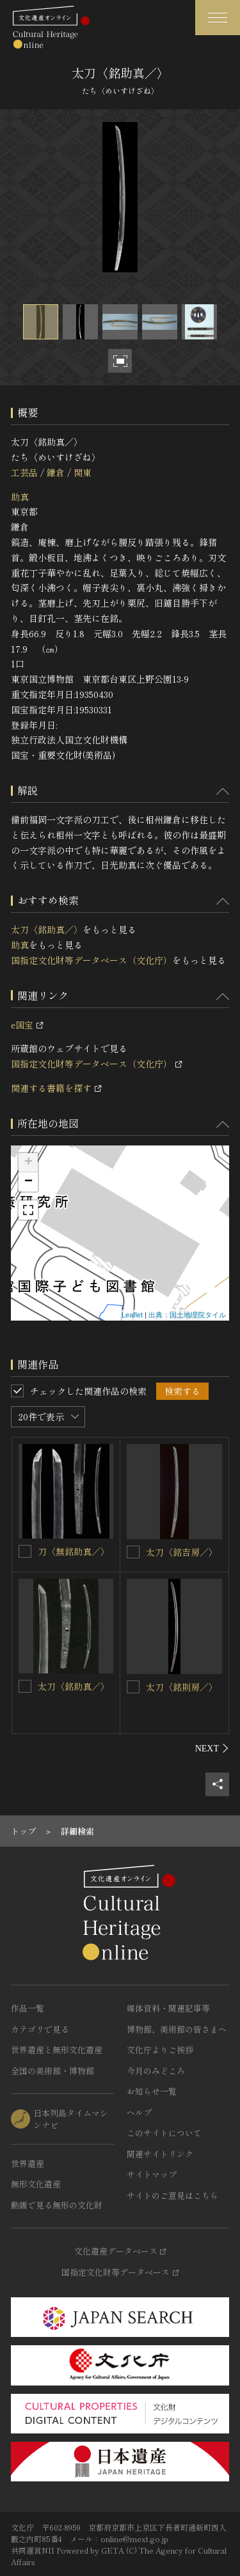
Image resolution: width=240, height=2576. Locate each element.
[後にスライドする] (212, 1748)
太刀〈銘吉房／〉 (182, 1552)
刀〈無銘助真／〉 (73, 1551)
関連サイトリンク (160, 2154)
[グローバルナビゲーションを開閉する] (217, 17)
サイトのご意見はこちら (172, 2195)
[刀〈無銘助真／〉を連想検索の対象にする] (25, 1551)
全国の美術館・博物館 (52, 2071)
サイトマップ (152, 2174)
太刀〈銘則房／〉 (182, 1686)
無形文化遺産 (36, 2184)
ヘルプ (139, 2112)
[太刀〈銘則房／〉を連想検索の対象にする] (133, 1686)
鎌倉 (56, 472)
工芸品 (24, 472)
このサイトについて (164, 2133)
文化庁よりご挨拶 (160, 2050)
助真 (20, 496)
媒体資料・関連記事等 (168, 2008)
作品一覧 (27, 2008)
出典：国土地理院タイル (187, 1315)
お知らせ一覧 (152, 2091)
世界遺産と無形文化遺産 (56, 2050)
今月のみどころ (156, 2071)
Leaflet (132, 1315)
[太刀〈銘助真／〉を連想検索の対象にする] (25, 1686)
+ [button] (28, 1162)
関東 (83, 472)
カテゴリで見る (40, 2029)
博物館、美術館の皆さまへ (177, 2029)
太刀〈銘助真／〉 (47, 929)
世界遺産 (27, 2163)
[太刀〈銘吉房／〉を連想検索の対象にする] (133, 1552)
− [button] (28, 1181)
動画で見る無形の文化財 (56, 2205)
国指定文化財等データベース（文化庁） (91, 960)
